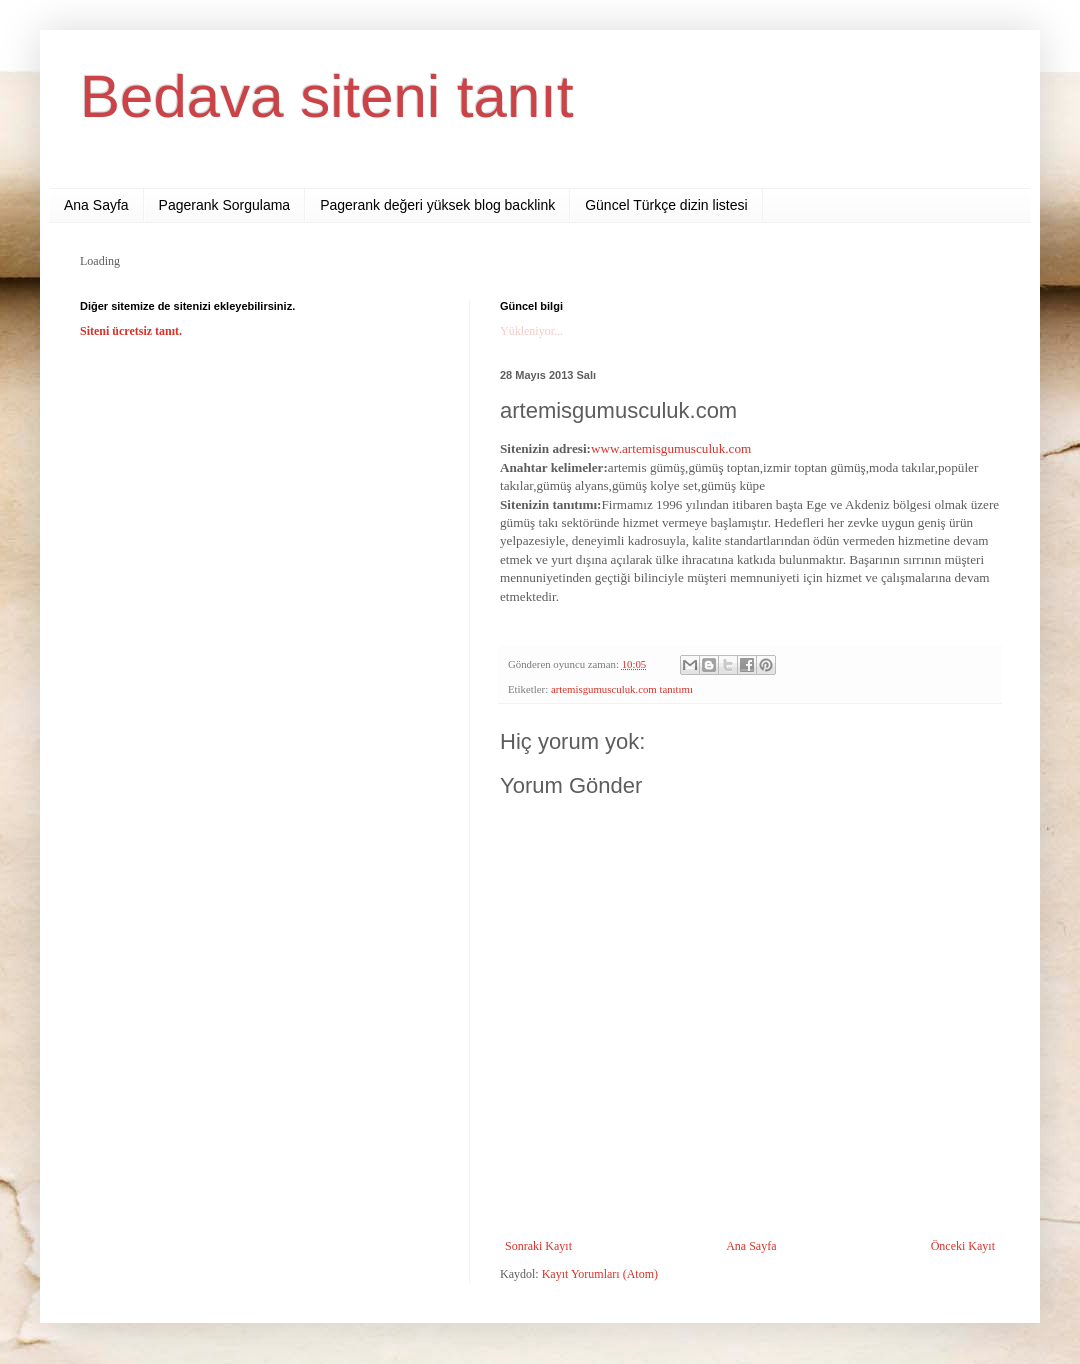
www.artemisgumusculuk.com (671, 448)
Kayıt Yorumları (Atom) (600, 1274)
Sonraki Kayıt (538, 1246)
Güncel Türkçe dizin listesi (666, 205)
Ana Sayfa (96, 205)
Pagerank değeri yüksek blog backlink (437, 205)
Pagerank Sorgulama (225, 205)
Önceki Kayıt (963, 1246)
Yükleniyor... (531, 331)
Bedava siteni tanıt (327, 96)
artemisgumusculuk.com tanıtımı (622, 689)
